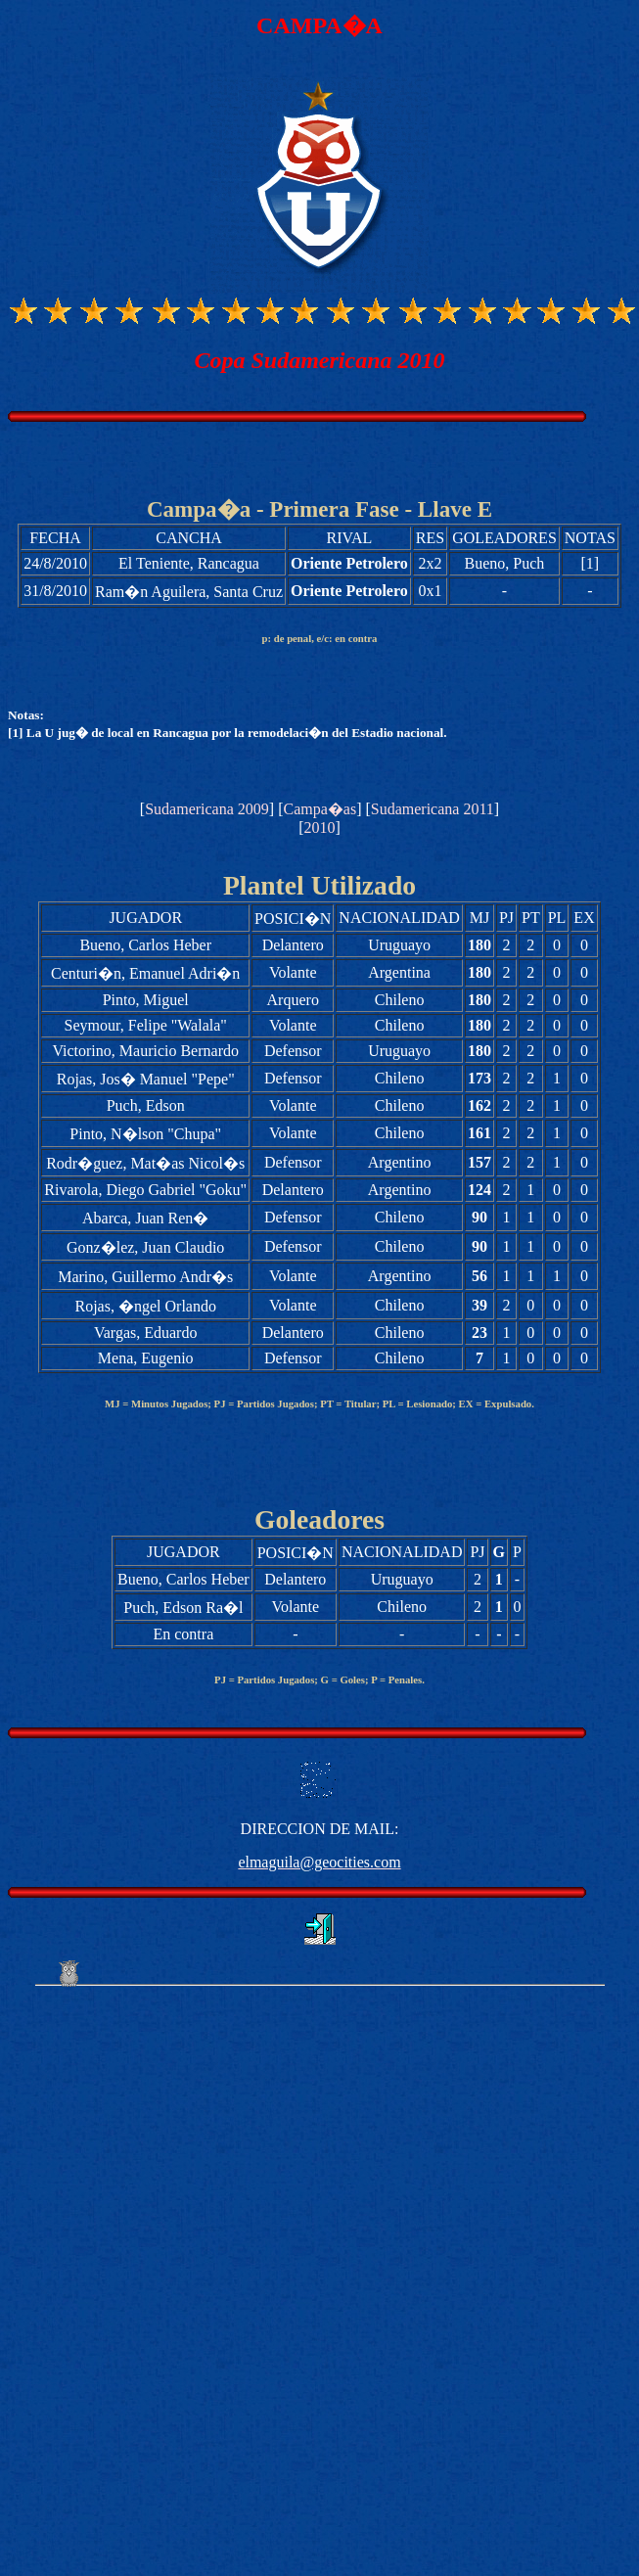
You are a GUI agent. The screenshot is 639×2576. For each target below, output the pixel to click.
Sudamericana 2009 (207, 809)
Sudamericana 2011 (432, 809)
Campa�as (319, 809)
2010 (320, 827)
